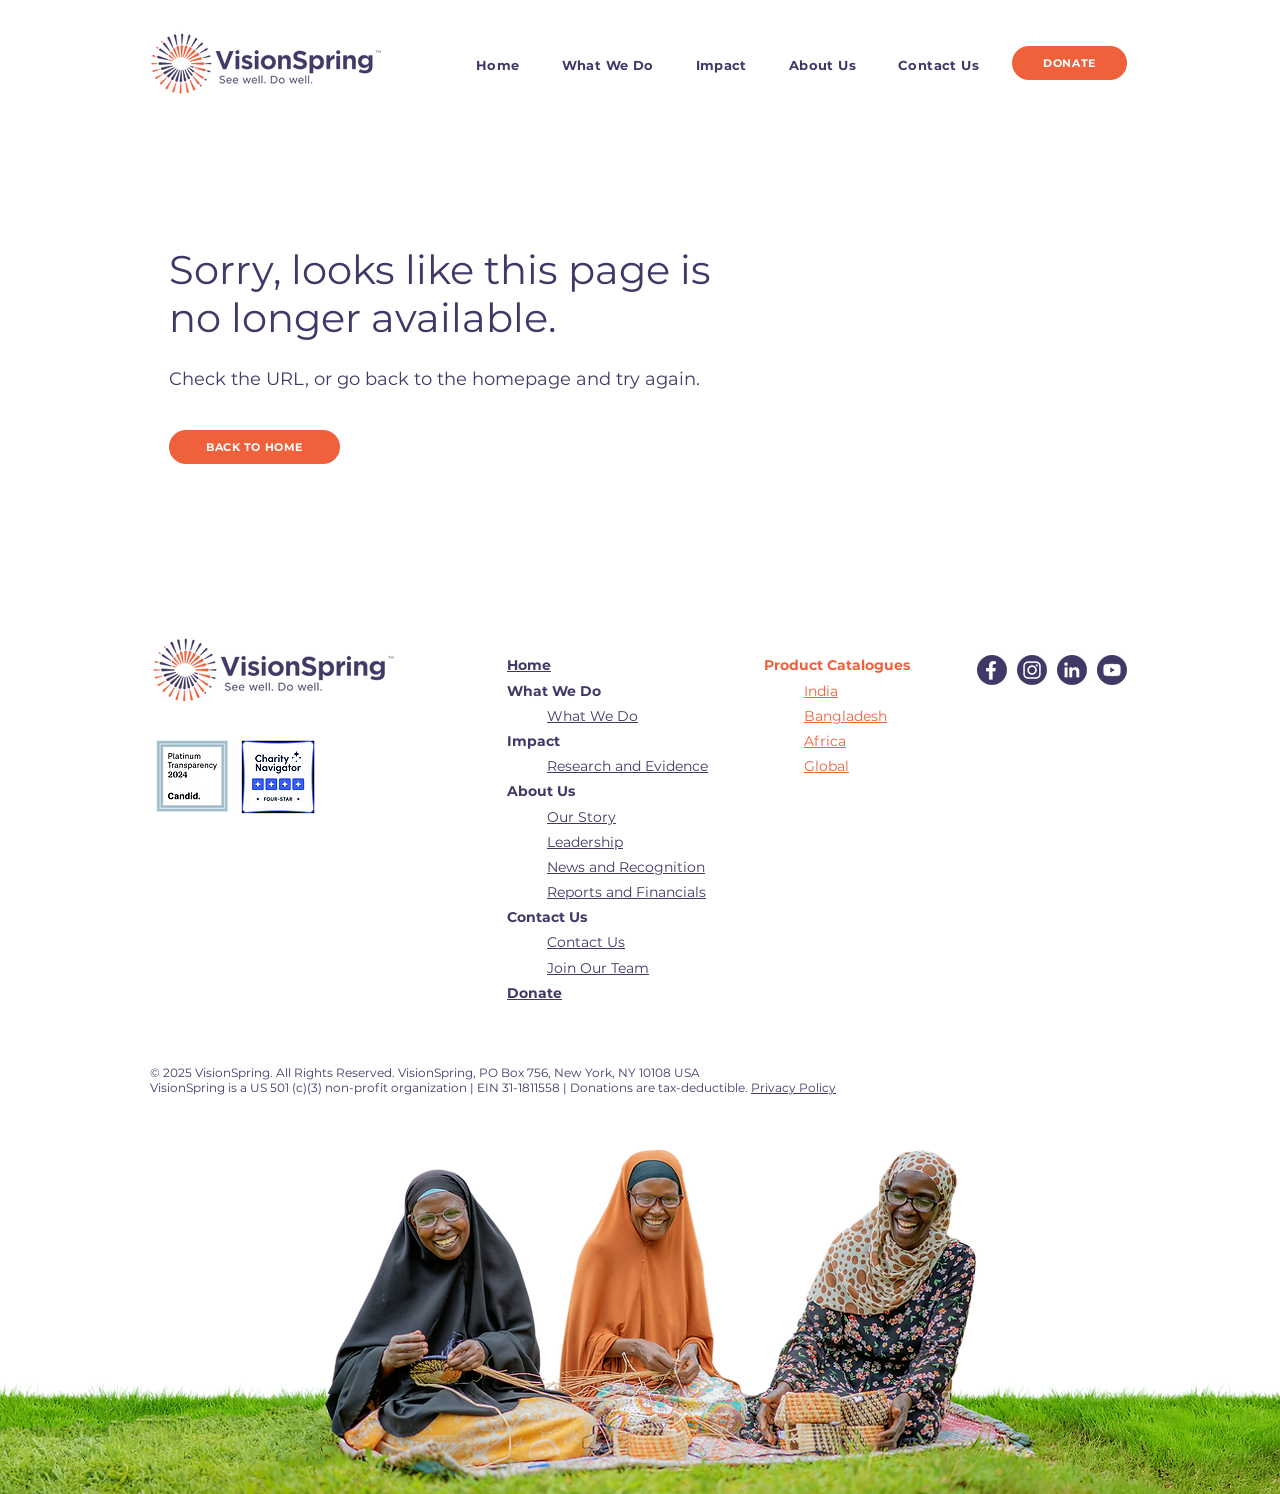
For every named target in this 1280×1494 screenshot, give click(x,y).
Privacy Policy (793, 1087)
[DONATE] (1069, 63)
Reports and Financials (626, 892)
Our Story (581, 817)
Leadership (585, 842)
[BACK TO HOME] (254, 447)
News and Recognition (626, 867)
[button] (620, 65)
